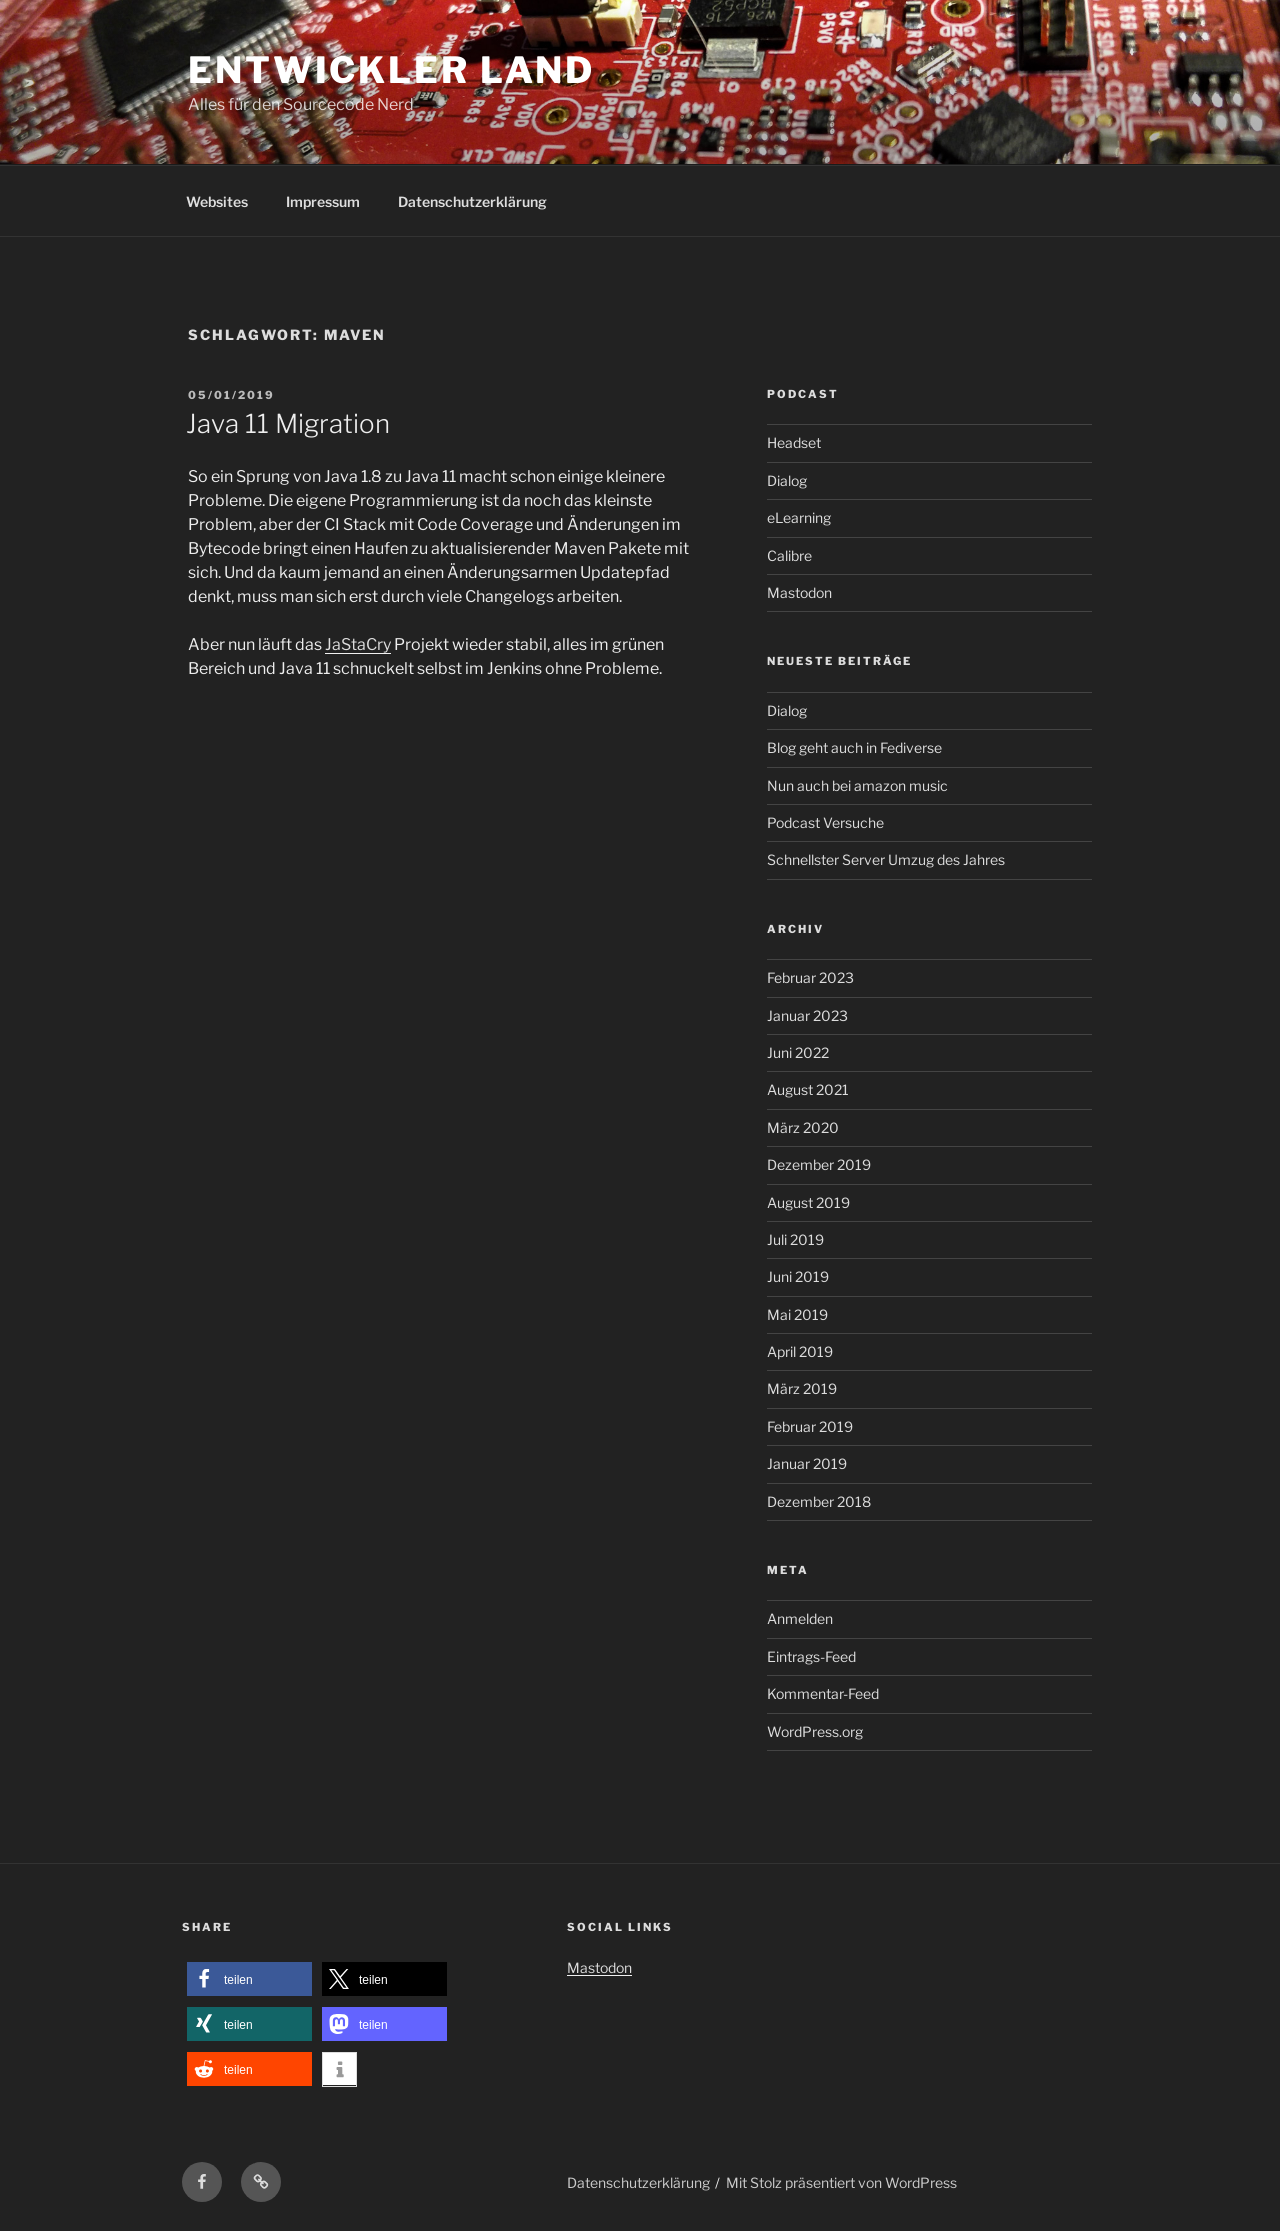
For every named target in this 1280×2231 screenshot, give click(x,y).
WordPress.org (815, 1731)
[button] (249, 1979)
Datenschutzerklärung (472, 201)
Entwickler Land (391, 70)
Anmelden (800, 1618)
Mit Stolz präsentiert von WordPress (841, 2182)
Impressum (323, 201)
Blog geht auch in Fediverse (854, 747)
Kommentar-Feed (823, 1693)
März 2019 (802, 1388)
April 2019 (800, 1351)
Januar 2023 (807, 1015)
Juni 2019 (798, 1276)
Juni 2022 (798, 1052)
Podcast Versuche (825, 822)
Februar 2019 (810, 1426)
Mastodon (799, 592)
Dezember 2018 (819, 1501)
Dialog (787, 480)
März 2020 (803, 1127)
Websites (217, 201)
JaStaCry (358, 644)
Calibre (789, 555)
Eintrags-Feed (811, 1656)
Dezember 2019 (819, 1164)
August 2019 (808, 1202)
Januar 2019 (807, 1463)
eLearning (799, 517)
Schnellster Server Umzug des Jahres (886, 859)
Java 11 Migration (288, 423)
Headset (794, 442)
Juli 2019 (795, 1239)
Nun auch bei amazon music (857, 785)
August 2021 (808, 1089)
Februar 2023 (810, 977)
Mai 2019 (797, 1314)
